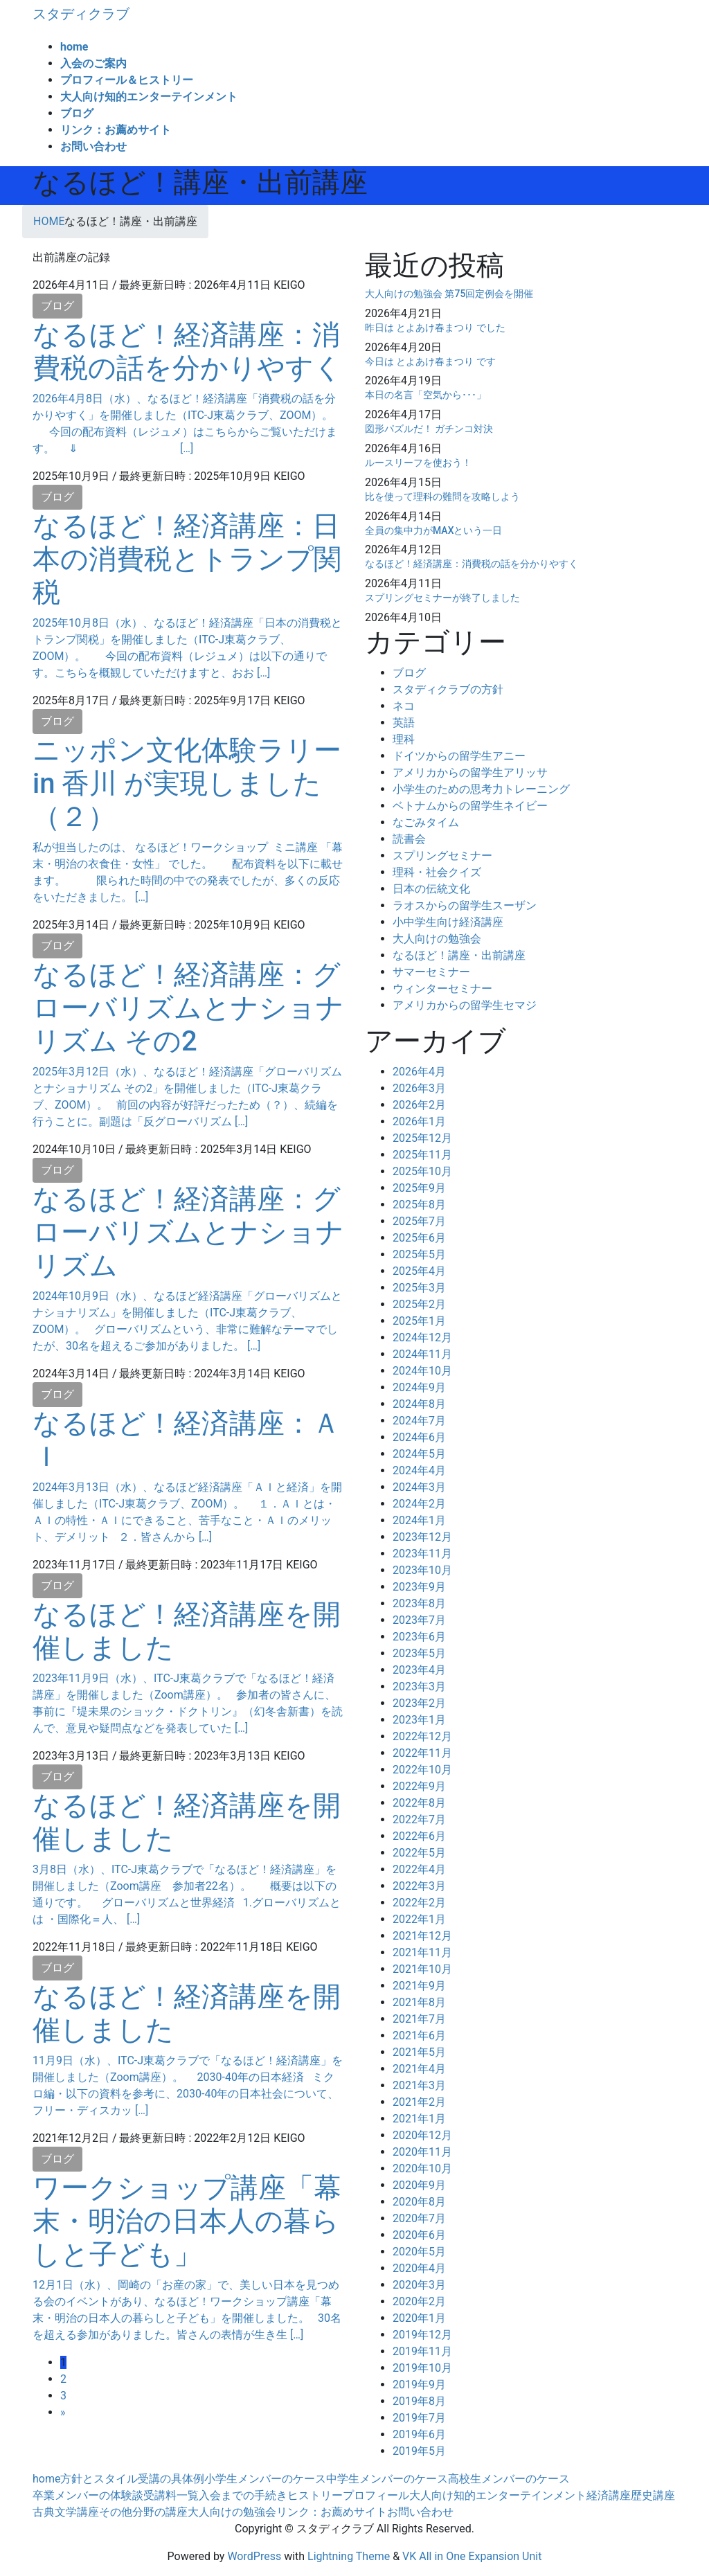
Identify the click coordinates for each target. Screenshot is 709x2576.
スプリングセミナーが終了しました (442, 597)
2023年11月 (422, 1553)
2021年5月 (419, 2052)
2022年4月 (419, 1869)
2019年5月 (419, 2451)
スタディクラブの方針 (448, 689)
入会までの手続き (243, 2495)
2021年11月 (422, 1952)
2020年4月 (419, 2268)
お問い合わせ (420, 2512)
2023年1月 (419, 1719)
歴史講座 (653, 2495)
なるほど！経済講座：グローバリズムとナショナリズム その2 (188, 1007)
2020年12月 (422, 2135)
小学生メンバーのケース (265, 2478)
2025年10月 (422, 1171)
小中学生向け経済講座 (448, 922)
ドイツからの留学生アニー (459, 755)
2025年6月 (419, 1237)
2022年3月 (419, 1886)
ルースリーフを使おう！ (418, 462)
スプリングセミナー (442, 855)
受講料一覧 (171, 2495)
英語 (404, 722)
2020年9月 (419, 2185)
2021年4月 (419, 2068)
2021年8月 (419, 2002)
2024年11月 (422, 1354)
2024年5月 (419, 1453)
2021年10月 (422, 1969)
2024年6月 (419, 1437)
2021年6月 (419, 2035)
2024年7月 (419, 1420)
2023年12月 (422, 1537)
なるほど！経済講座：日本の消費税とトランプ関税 (187, 559)
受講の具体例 (171, 2478)
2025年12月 (422, 1138)
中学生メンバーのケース (387, 2478)
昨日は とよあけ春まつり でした (435, 327)
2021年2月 (419, 2102)
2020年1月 (419, 2318)
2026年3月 (419, 1088)
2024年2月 (419, 1503)
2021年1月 (419, 2118)
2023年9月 (419, 1586)
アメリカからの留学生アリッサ (470, 772)
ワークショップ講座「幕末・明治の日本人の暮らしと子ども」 (187, 2221)
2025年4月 (419, 1271)
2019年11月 (422, 2351)
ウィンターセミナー (442, 988)
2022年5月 (419, 1852)
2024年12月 (422, 1337)
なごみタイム (426, 822)
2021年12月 (422, 1935)
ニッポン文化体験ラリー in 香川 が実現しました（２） (187, 783)
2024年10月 (422, 1370)
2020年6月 (419, 2235)
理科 (404, 739)
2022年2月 (419, 1902)
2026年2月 (419, 1104)
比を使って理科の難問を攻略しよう (442, 496)
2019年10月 (422, 2367)
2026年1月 (419, 1121)
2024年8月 (419, 1404)
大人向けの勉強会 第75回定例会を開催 (449, 293)
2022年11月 (422, 1753)
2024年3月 (419, 1487)
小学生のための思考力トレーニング (481, 789)
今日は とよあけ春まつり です (430, 361)
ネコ (404, 706)
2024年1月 (419, 1520)
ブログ (57, 305)
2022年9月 (419, 1786)
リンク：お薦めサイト (331, 2512)
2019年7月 (419, 2417)
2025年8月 (419, 1204)
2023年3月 (419, 1686)
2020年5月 (419, 2251)
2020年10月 (422, 2168)
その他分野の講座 (143, 2512)
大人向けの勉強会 (437, 938)
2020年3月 (419, 2284)
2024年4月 (419, 1470)
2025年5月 (419, 1254)
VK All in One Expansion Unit (471, 2556)
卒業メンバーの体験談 (88, 2495)
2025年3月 (419, 1287)
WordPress (254, 2556)
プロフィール (376, 2495)
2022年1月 (419, 1919)
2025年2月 (419, 1304)
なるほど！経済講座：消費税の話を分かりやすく (187, 351)
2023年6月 (419, 1636)
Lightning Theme (348, 2556)
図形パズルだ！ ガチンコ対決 (429, 428)
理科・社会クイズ (437, 872)
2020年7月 (419, 2218)
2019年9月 (419, 2384)
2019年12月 (422, 2334)
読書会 (409, 839)
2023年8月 (419, 1603)
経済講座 (608, 2495)
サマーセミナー (431, 971)
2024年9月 (419, 1387)
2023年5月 (419, 1653)
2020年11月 (422, 2151)
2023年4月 (419, 1669)
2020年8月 (419, 2201)
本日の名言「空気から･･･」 (425, 394)
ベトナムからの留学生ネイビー (470, 805)
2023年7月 (419, 1620)
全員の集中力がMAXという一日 (434, 530)
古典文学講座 (66, 2512)
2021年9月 (419, 1985)
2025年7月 (419, 1221)
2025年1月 (419, 1320)
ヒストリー (315, 2495)
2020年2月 (419, 2301)
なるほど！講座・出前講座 (459, 955)
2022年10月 (422, 1769)
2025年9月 (419, 1188)
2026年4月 (419, 1071)
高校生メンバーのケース (509, 2478)
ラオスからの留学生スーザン (465, 905)
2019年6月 (419, 2434)
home (46, 2478)
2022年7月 (419, 1819)
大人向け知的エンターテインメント (497, 2495)
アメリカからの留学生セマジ (465, 1005)
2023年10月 (422, 1570)
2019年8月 (419, 2401)
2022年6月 (419, 1836)
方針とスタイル (99, 2478)
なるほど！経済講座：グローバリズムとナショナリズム (188, 1232)
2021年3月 (419, 2085)
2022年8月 (419, 1802)
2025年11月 (422, 1154)
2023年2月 (419, 1703)
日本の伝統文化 (431, 888)
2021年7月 (419, 2018)
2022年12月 (422, 1736)
